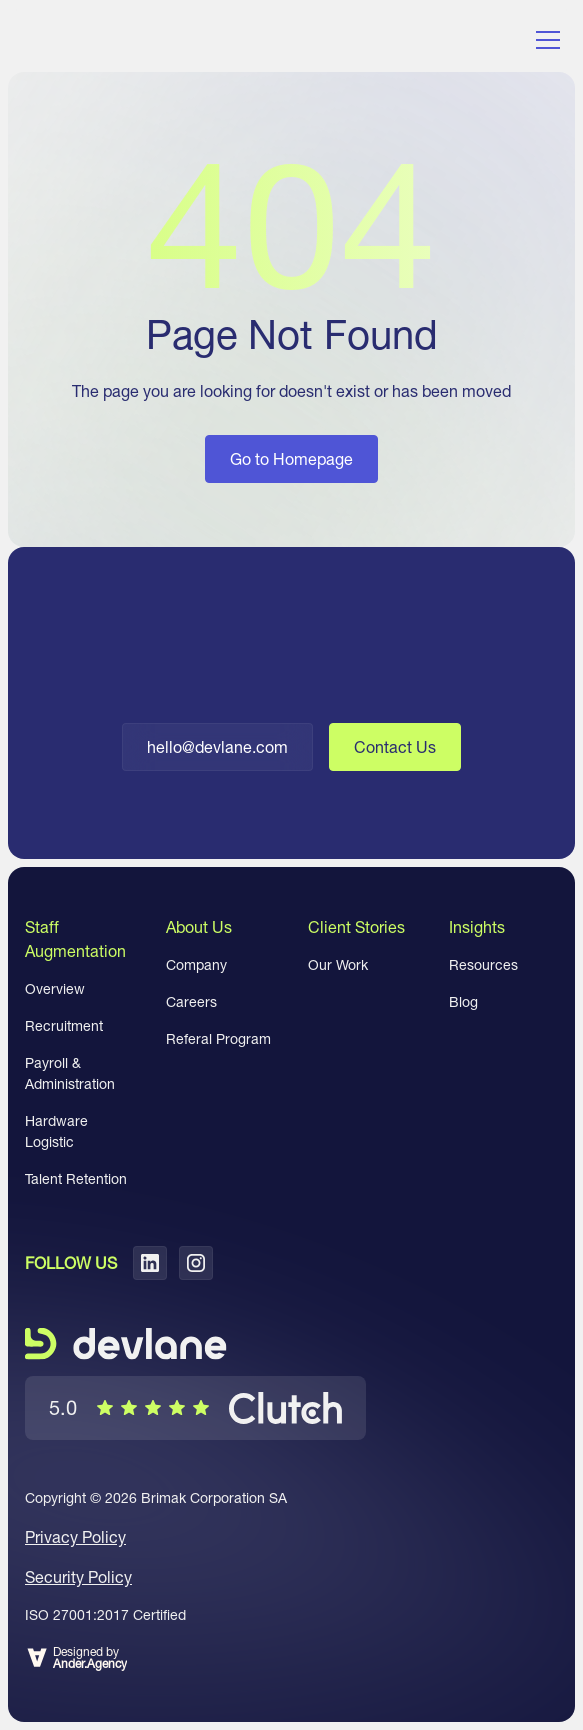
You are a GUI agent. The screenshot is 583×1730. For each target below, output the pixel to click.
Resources (483, 965)
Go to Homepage (291, 459)
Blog (463, 1002)
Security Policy (78, 1577)
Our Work (338, 965)
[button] (544, 40)
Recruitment (64, 1026)
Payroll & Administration (70, 1073)
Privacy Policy (75, 1537)
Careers (191, 1002)
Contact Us (395, 747)
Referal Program (218, 1039)
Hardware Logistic (56, 1131)
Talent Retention (76, 1179)
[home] (107, 40)
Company (196, 965)
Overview (55, 989)
